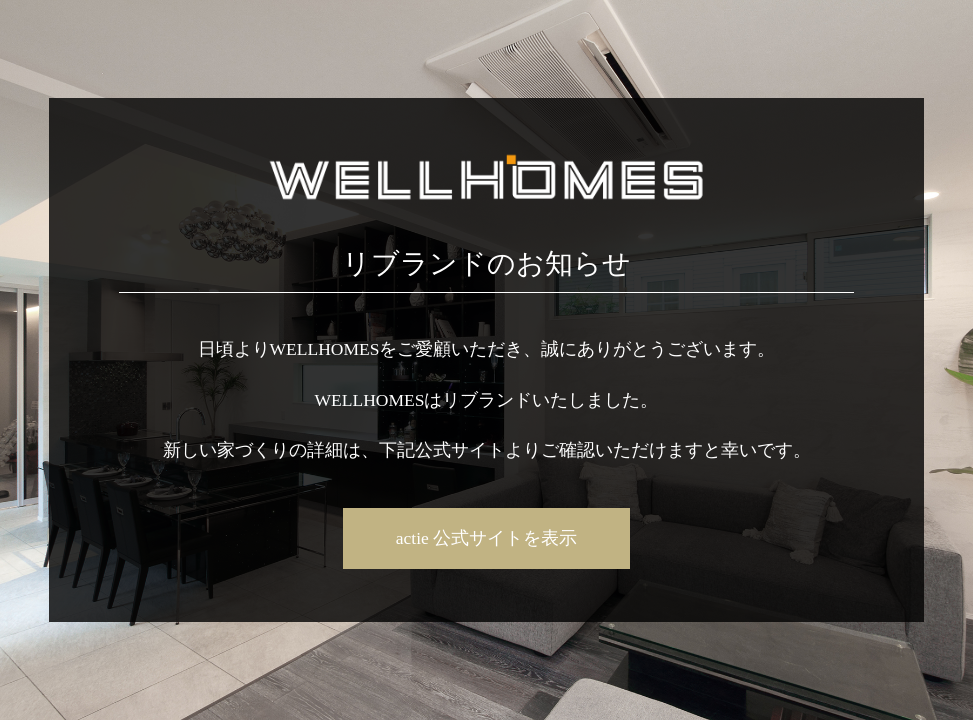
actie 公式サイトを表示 (486, 538)
